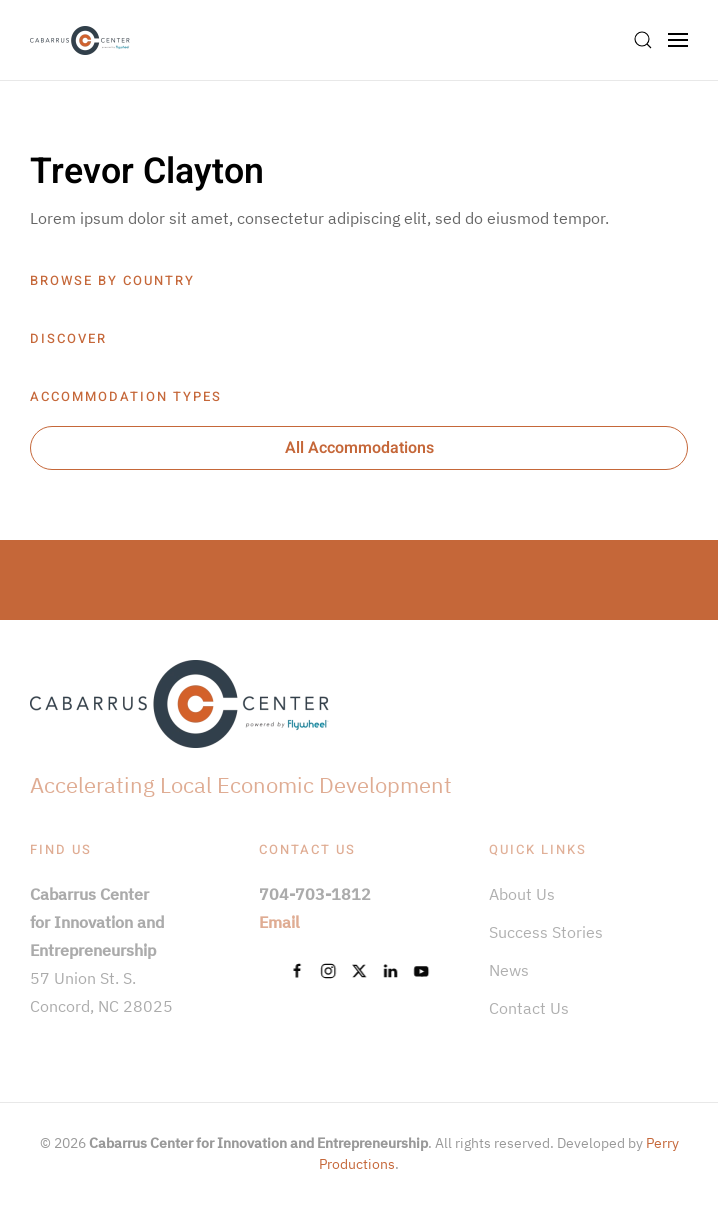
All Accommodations (359, 448)
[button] (643, 40)
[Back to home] (80, 40)
